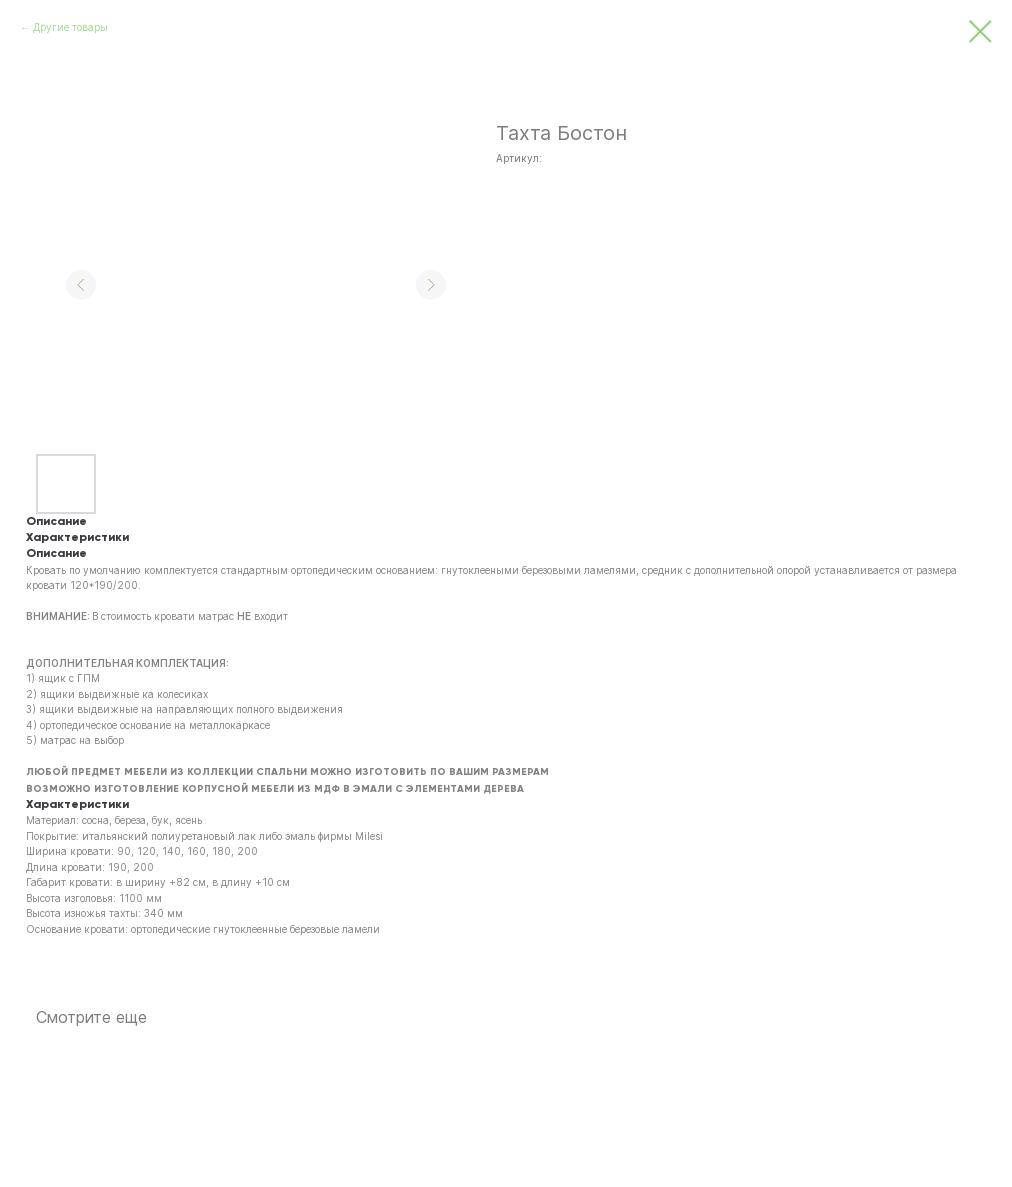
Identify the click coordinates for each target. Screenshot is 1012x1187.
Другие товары (70, 27)
